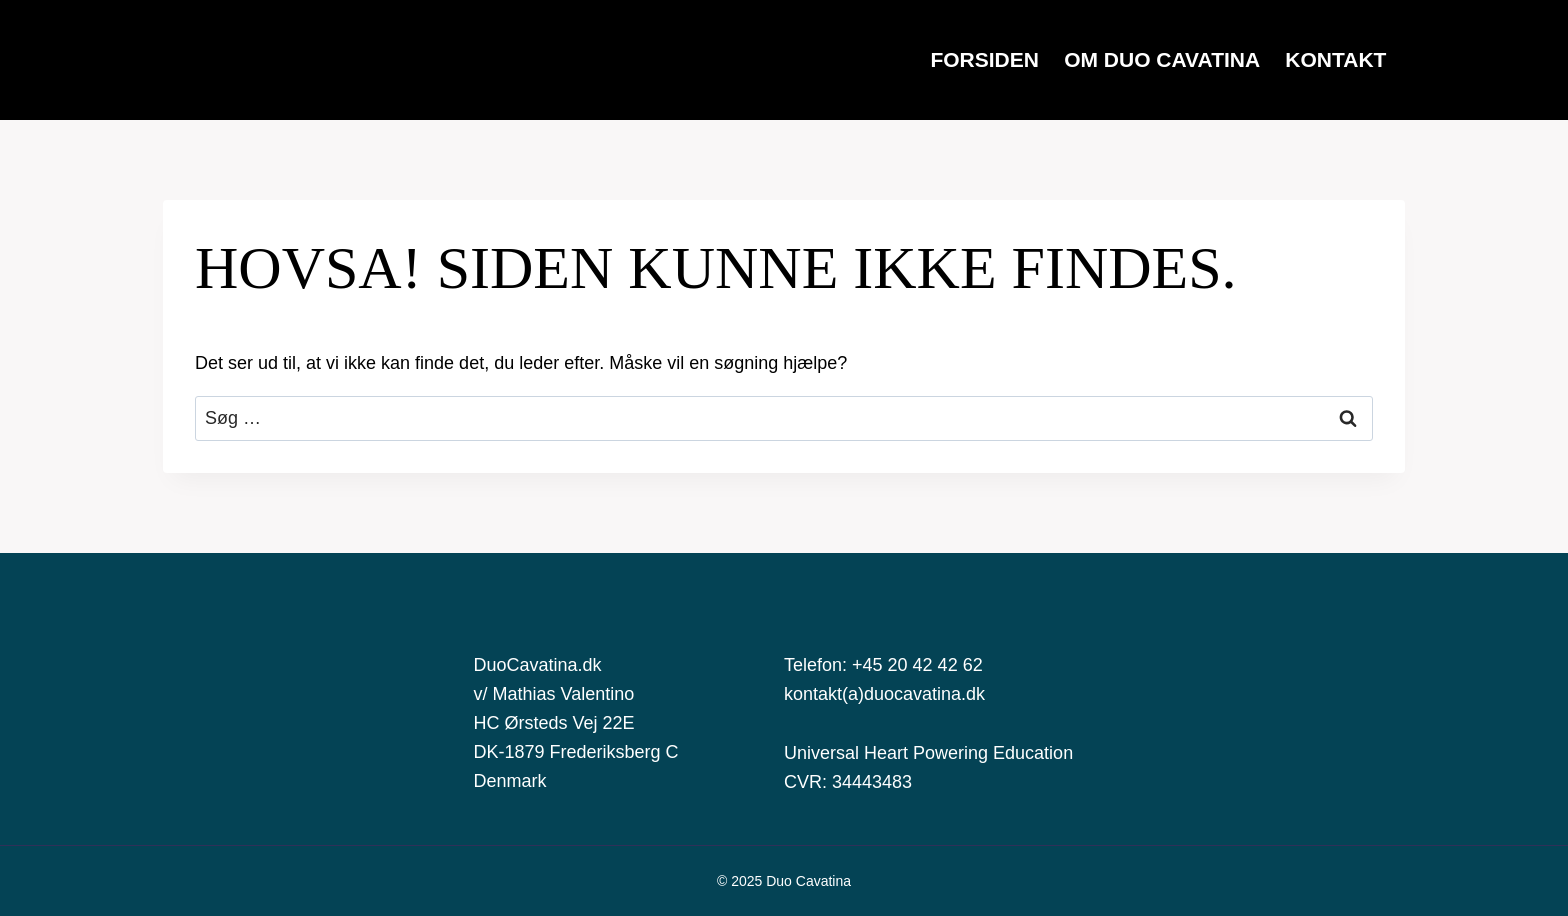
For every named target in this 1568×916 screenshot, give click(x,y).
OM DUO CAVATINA (1162, 59)
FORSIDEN (984, 59)
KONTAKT (1335, 59)
